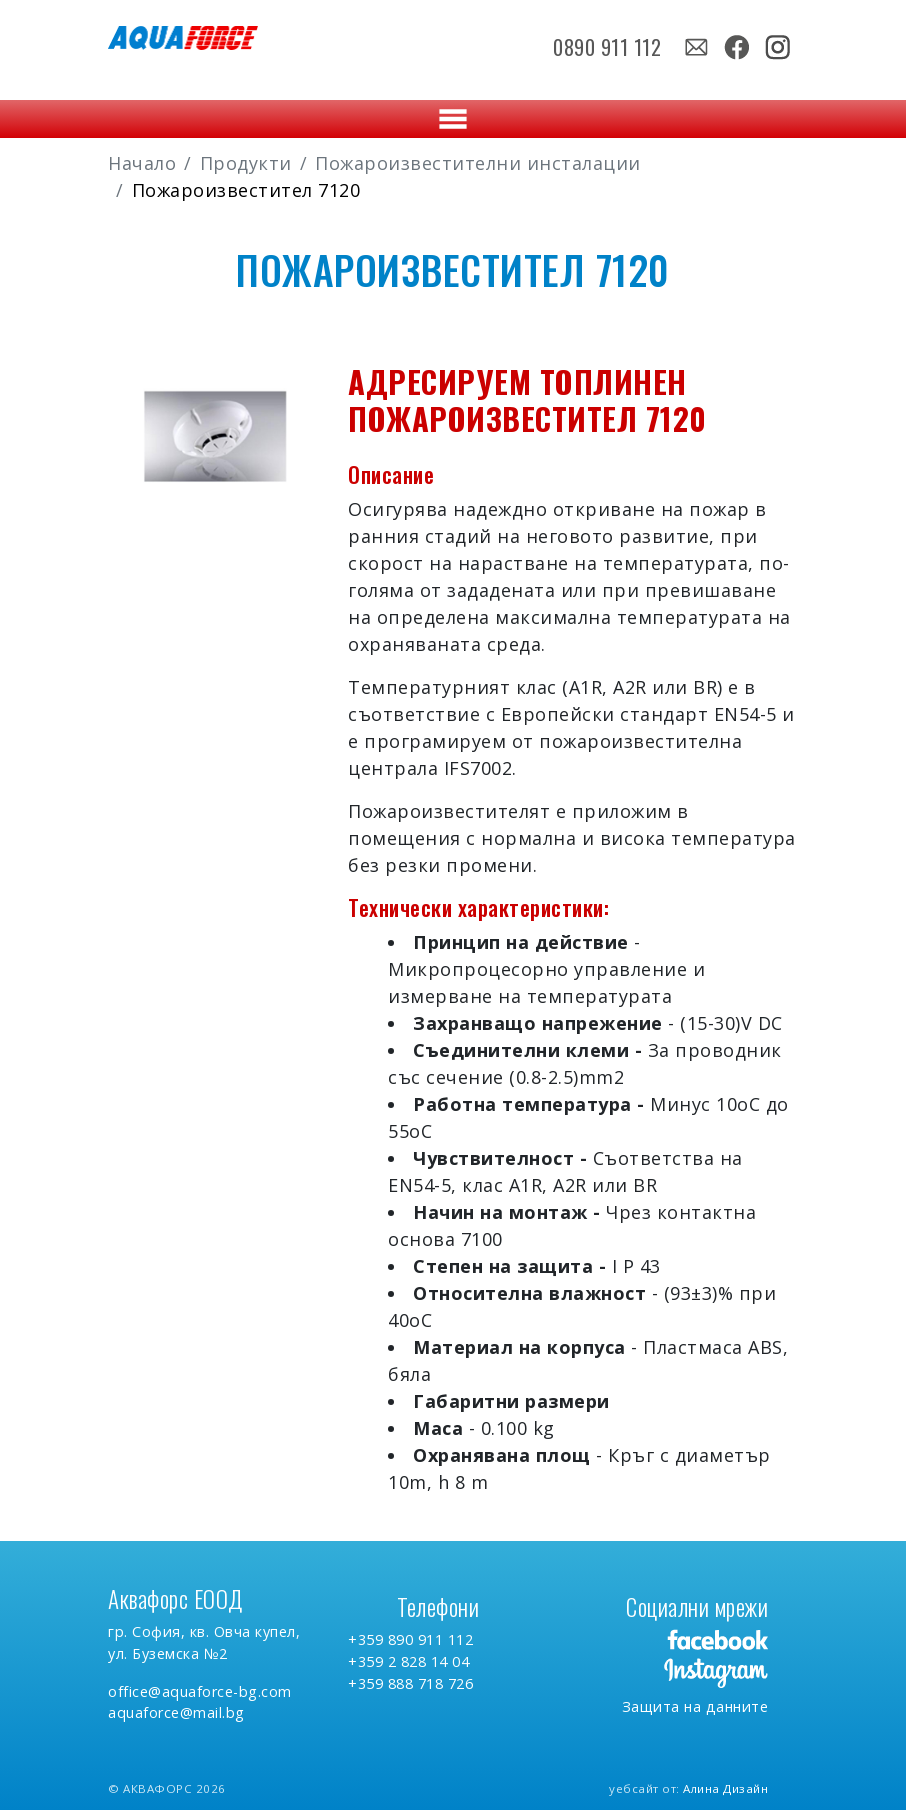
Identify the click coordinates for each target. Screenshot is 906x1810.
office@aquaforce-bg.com (200, 1691)
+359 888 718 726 (410, 1683)
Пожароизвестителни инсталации (478, 163)
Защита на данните (695, 1706)
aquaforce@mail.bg (176, 1712)
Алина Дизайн (725, 1788)
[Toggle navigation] (453, 119)
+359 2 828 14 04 (408, 1661)
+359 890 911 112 (410, 1639)
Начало (142, 163)
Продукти (246, 163)
